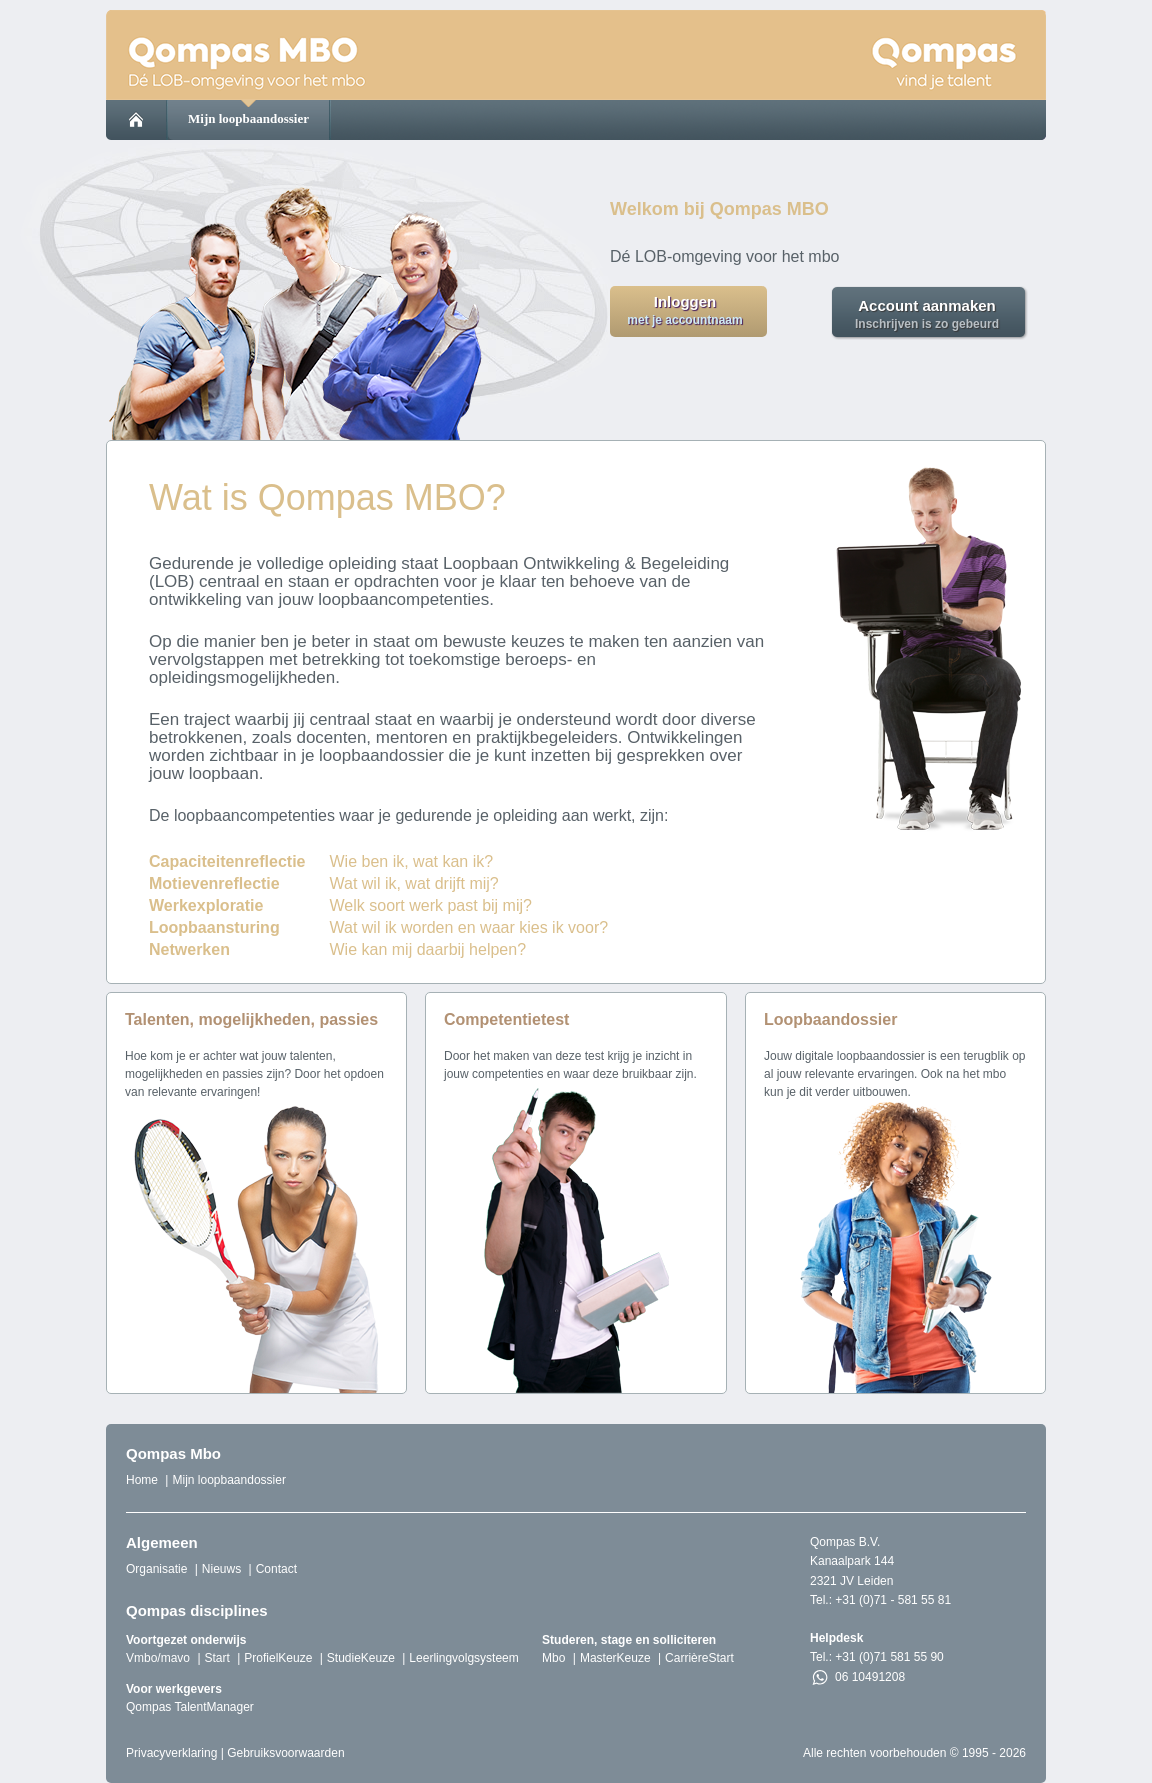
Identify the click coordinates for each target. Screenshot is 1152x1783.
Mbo (553, 1658)
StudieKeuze (361, 1658)
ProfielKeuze (278, 1658)
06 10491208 (857, 1677)
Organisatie (156, 1569)
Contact (276, 1569)
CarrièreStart (699, 1658)
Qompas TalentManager (190, 1707)
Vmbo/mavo (158, 1658)
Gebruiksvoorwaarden (285, 1753)
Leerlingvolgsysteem (463, 1658)
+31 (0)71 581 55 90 (889, 1657)
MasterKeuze (615, 1658)
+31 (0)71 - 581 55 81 (893, 1600)
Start (217, 1658)
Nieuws (221, 1569)
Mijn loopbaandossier (248, 118)
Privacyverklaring (171, 1753)
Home (142, 1480)
